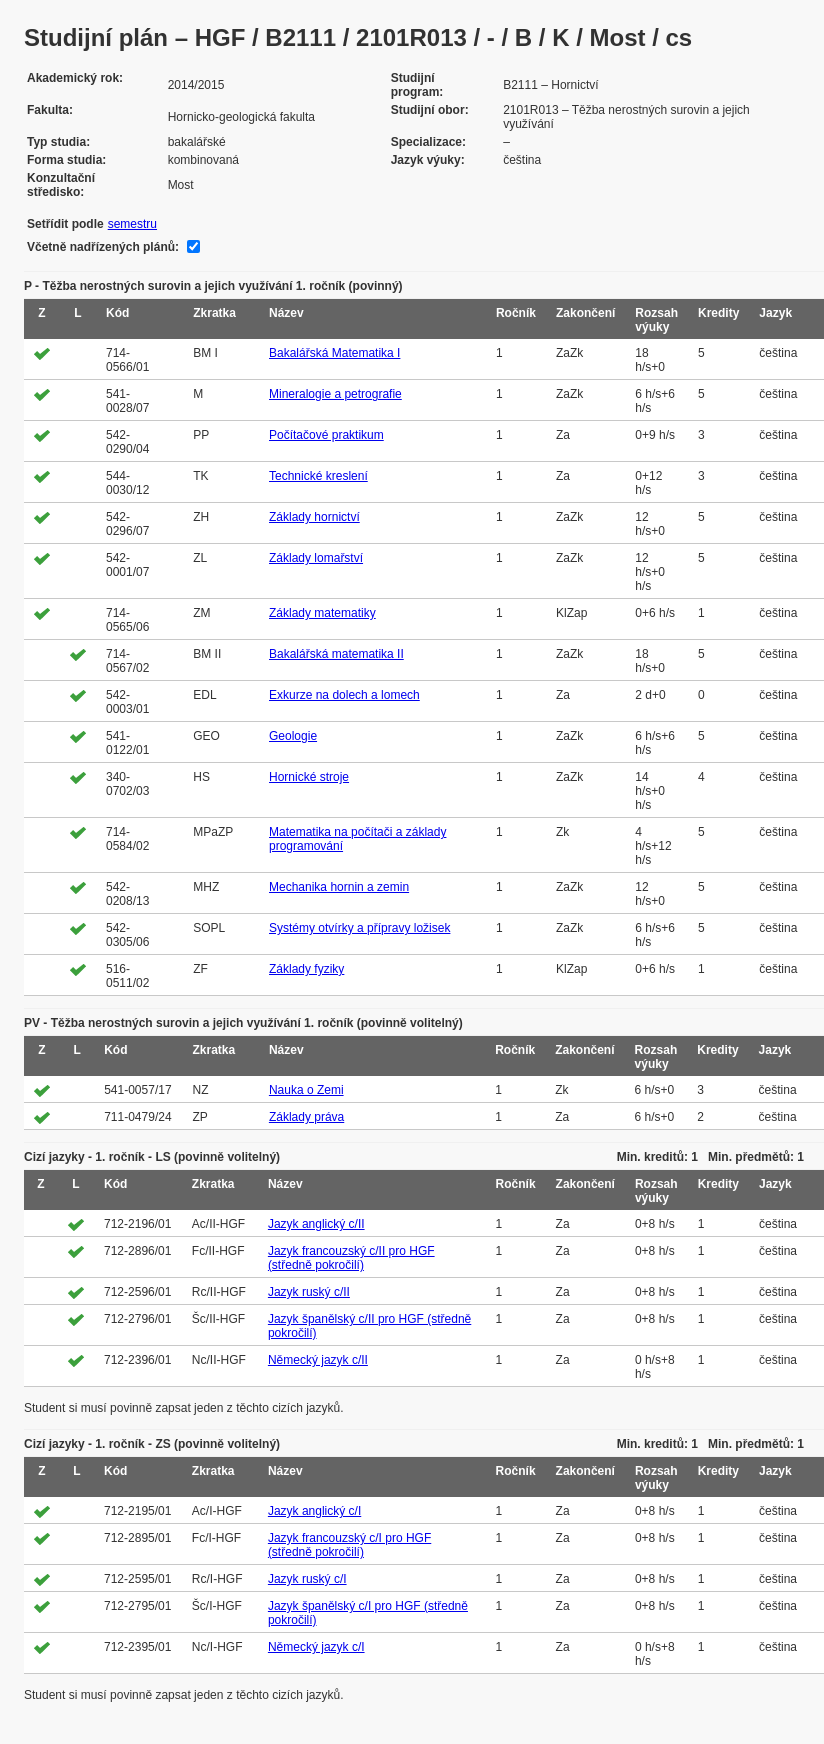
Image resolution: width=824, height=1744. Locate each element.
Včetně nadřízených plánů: (103, 247)
